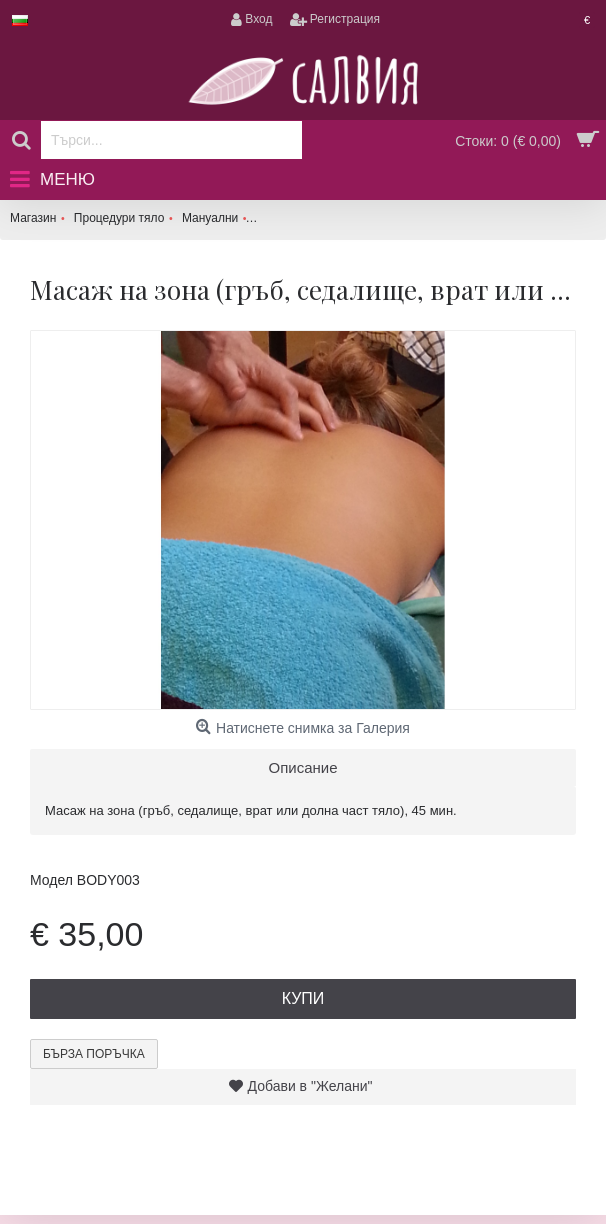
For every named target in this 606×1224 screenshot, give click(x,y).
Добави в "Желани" (310, 1086)
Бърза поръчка (94, 1054)
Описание (302, 767)
